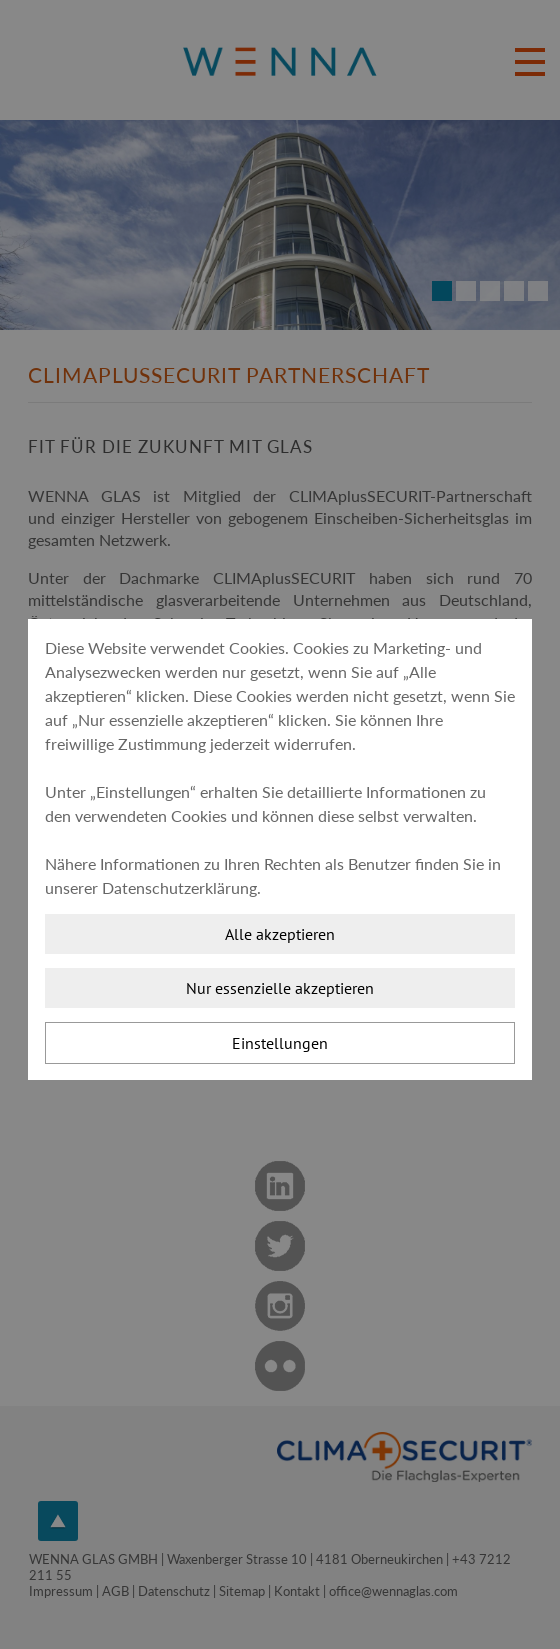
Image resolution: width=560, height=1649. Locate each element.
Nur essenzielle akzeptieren (280, 988)
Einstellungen (280, 1043)
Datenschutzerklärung (179, 887)
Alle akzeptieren (280, 934)
